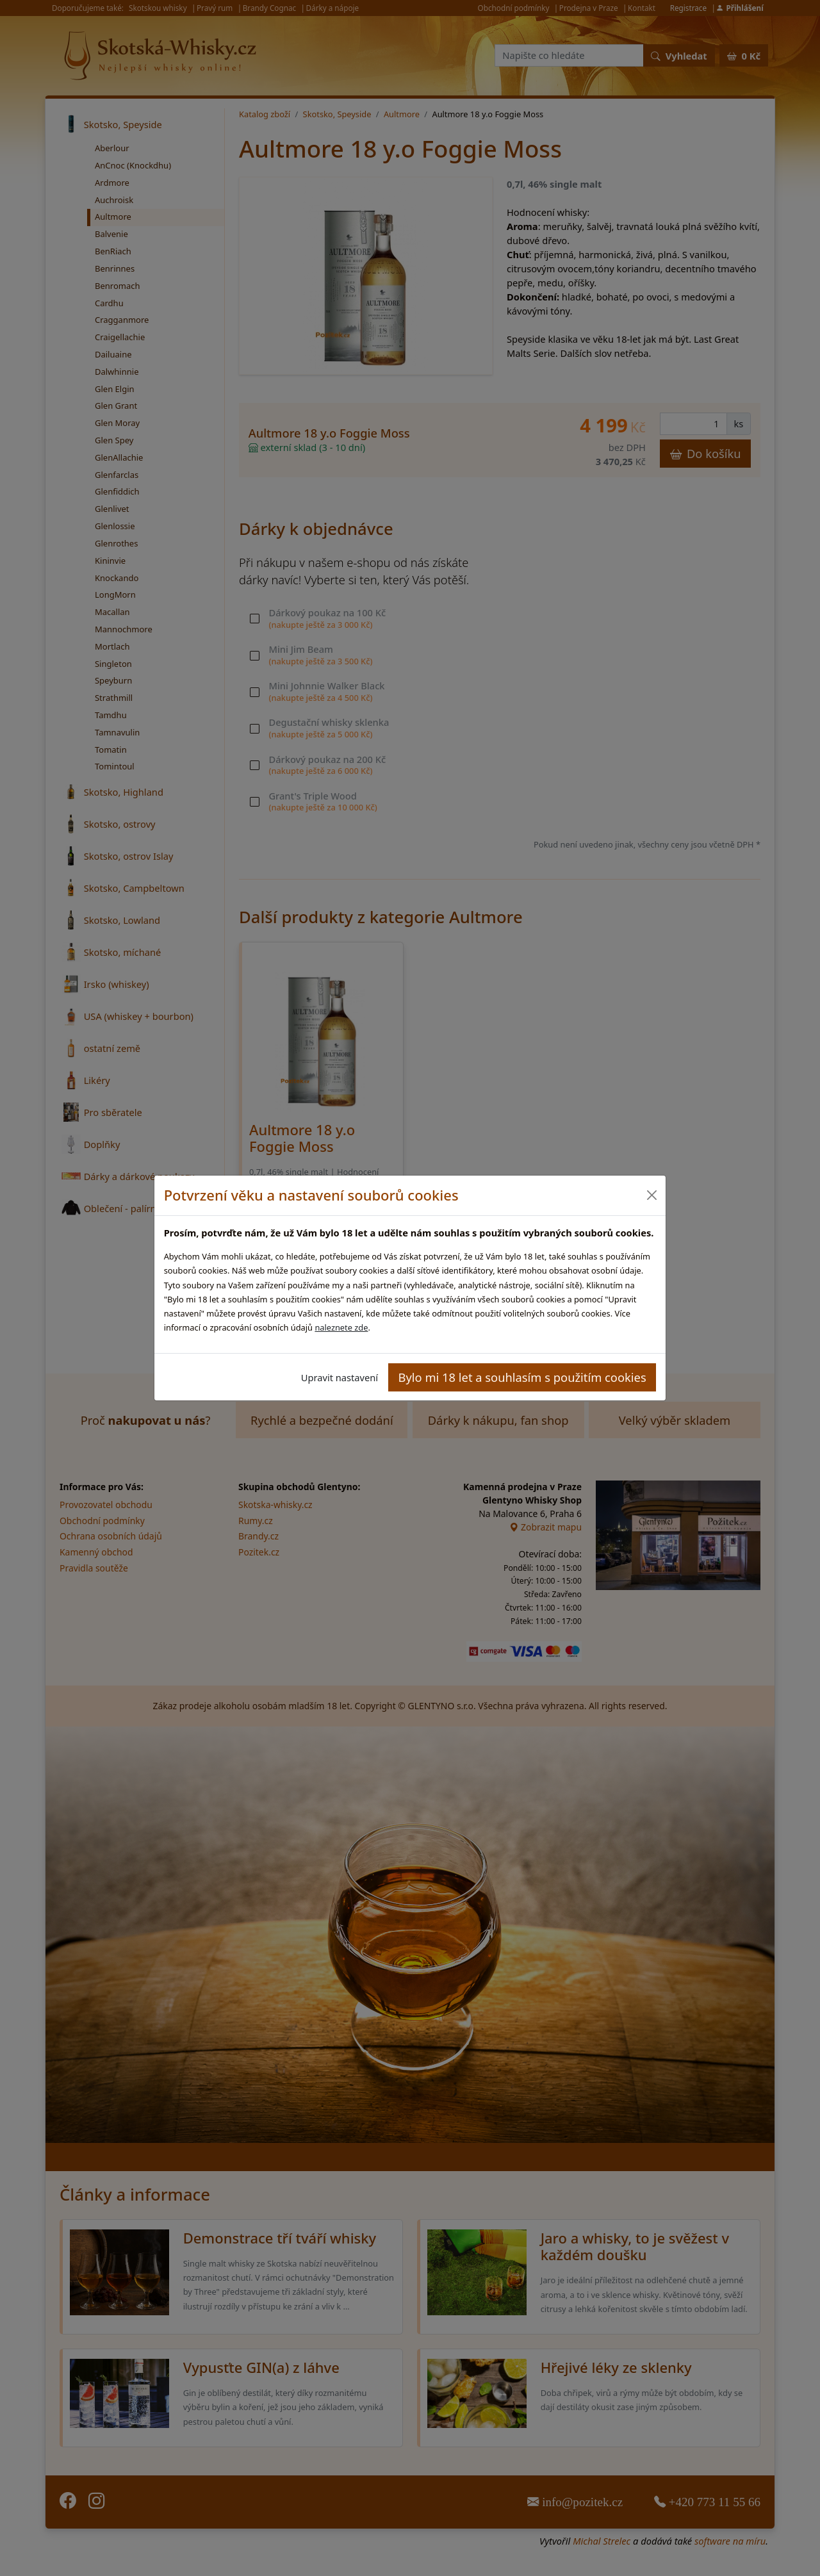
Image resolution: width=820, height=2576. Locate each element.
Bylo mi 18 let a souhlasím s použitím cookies (522, 1377)
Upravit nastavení (339, 1377)
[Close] (651, 1195)
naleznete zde (341, 1327)
